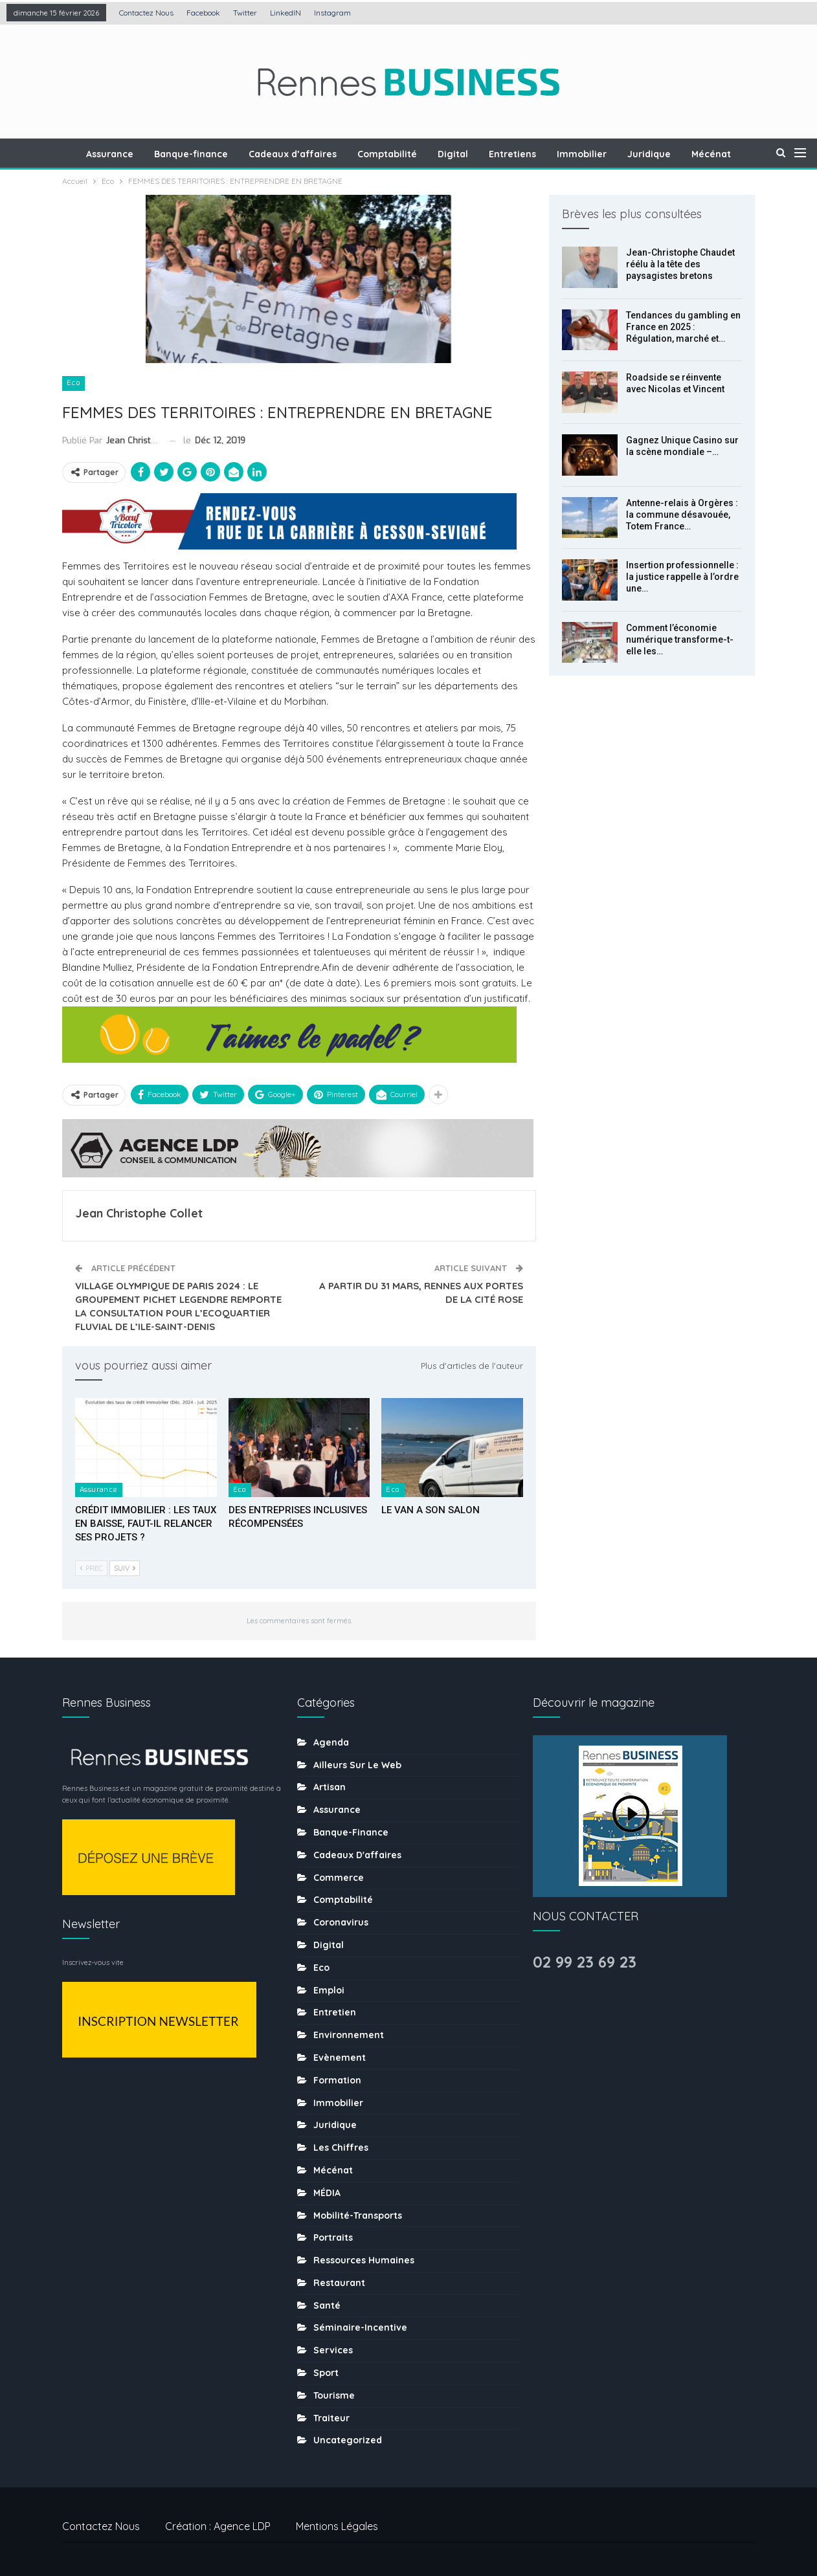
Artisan (329, 1787)
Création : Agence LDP (218, 2526)
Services (333, 2350)
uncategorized (347, 2440)
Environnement (348, 2035)
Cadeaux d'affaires (357, 1855)
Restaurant (339, 2283)
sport (326, 2373)
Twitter (245, 12)
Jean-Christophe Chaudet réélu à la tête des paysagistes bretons (680, 264)
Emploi (328, 1990)
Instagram (332, 12)
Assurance (108, 154)
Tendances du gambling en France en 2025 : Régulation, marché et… (683, 327)
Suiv (124, 1568)
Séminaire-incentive (360, 2327)
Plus (715, 154)
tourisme (334, 2395)
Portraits (333, 2237)
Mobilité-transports (357, 2215)
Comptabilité (391, 154)
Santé (327, 2305)
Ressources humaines (363, 2260)
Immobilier (592, 154)
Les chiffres (340, 2147)
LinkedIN (285, 12)
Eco (73, 383)
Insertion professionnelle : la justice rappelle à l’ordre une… (682, 577)
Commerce (338, 1877)
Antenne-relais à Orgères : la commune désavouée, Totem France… (682, 514)
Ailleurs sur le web (357, 1765)
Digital (459, 154)
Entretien (334, 2012)
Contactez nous (146, 12)
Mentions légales (337, 2526)
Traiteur (331, 2418)
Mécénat (333, 2170)
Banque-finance (192, 154)
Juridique (661, 154)
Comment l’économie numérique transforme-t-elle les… (679, 639)
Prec (91, 1568)
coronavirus (340, 1922)
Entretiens (520, 154)
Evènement (339, 2057)
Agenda (331, 1742)
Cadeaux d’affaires (295, 154)
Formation (337, 2080)
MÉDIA (327, 2193)
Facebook (203, 12)
